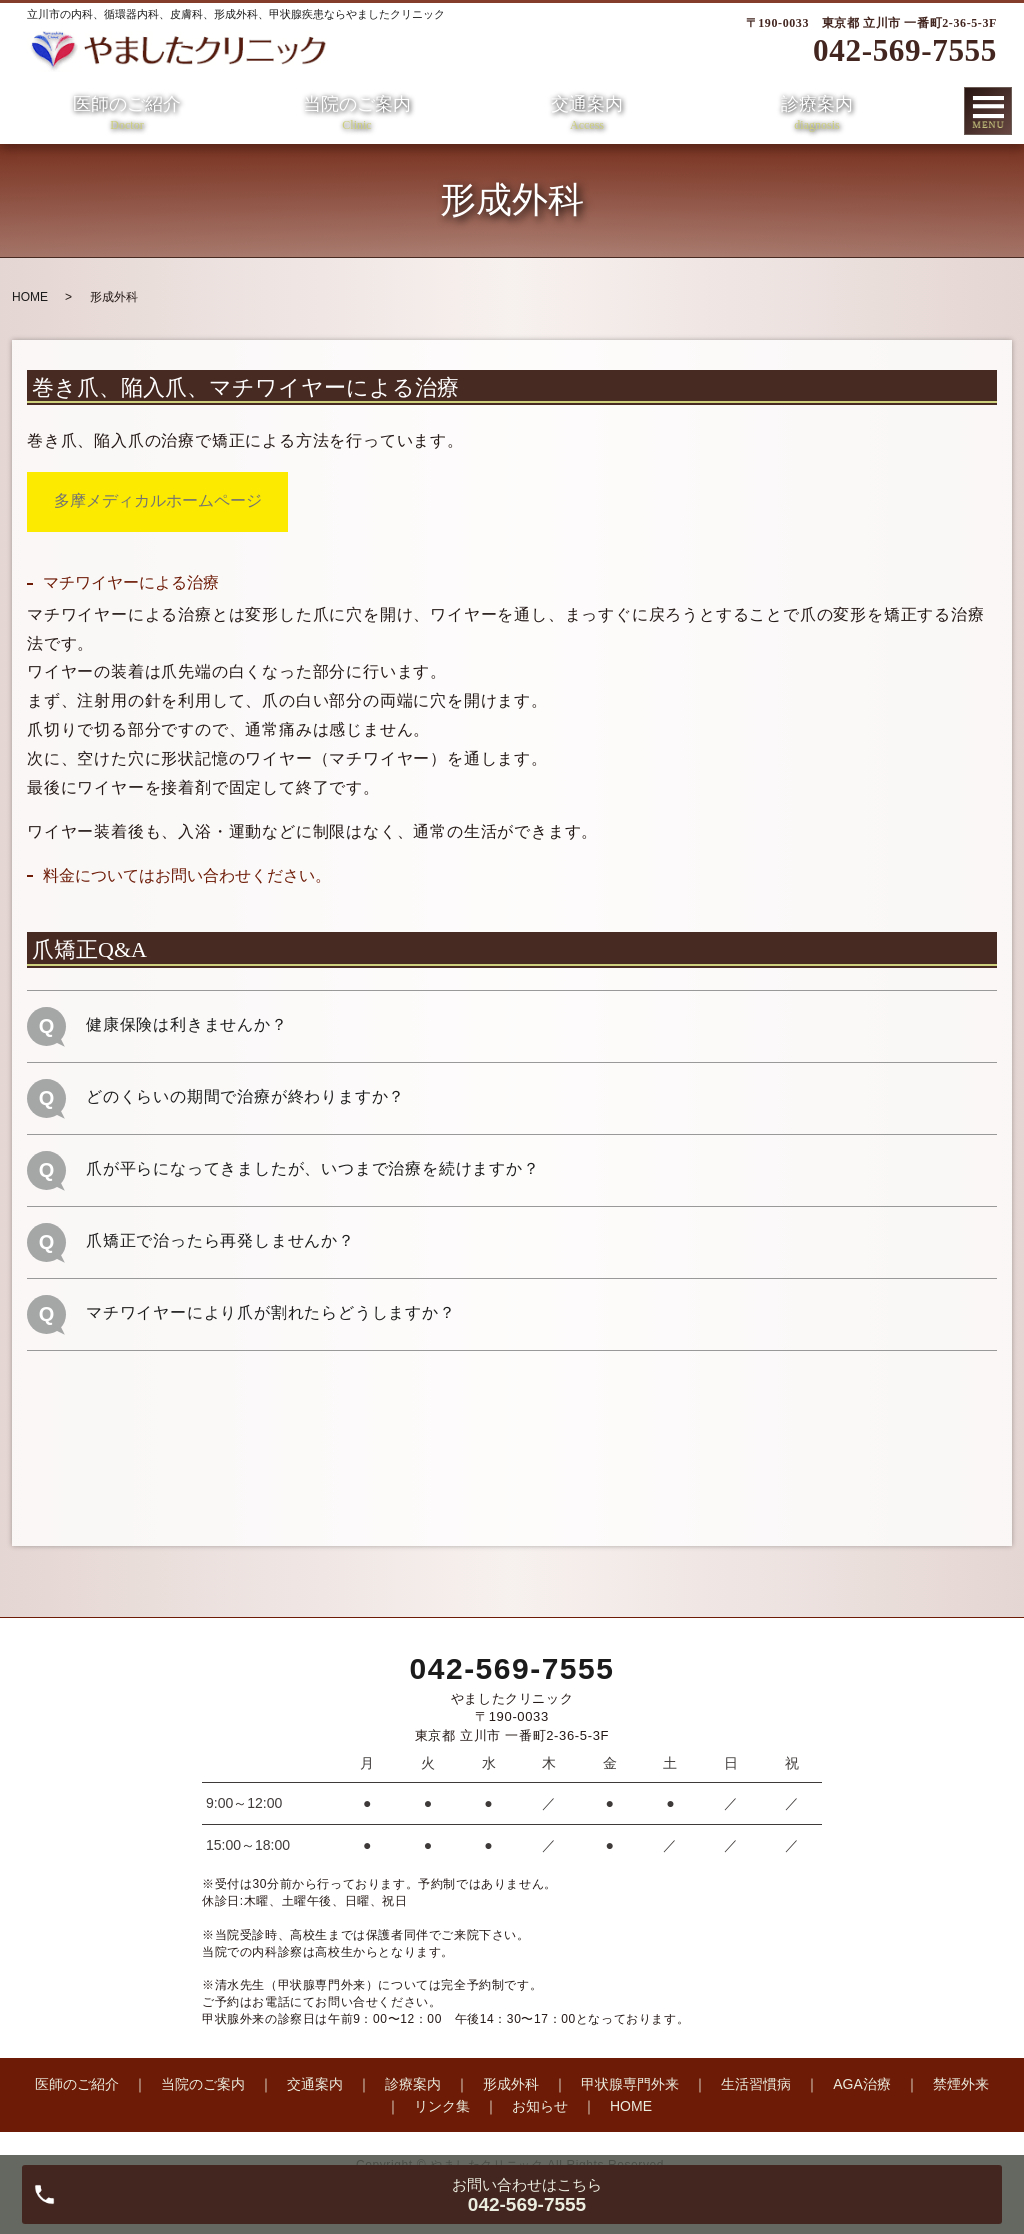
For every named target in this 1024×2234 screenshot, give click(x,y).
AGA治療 (862, 2084)
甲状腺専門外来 (630, 2084)
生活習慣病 (756, 2084)
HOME (30, 297)
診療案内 (817, 113)
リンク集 (442, 2106)
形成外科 (511, 2084)
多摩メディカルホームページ (158, 500)
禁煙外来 (961, 2084)
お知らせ (540, 2106)
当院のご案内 (357, 113)
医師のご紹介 (127, 113)
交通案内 (587, 113)
